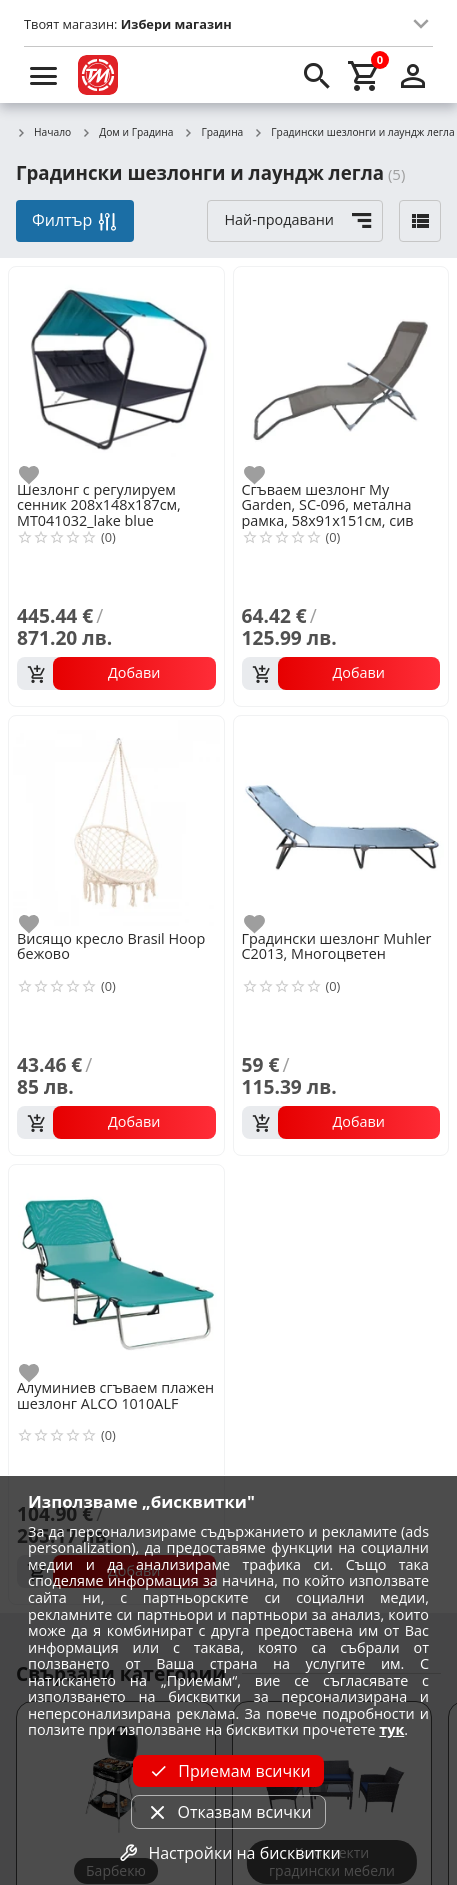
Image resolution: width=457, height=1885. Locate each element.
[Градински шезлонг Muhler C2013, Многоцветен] (341, 821)
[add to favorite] (41, 475)
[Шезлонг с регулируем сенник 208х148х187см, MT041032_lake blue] (116, 372)
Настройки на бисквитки (228, 1853)
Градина (214, 133)
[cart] (365, 75)
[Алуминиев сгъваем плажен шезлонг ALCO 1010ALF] (116, 1270)
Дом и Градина (127, 133)
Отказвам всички (228, 1812)
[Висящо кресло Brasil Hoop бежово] (116, 821)
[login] (413, 75)
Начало (43, 133)
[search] (317, 75)
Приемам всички (228, 1771)
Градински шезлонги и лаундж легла (353, 133)
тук (391, 1729)
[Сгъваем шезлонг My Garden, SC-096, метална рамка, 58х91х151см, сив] (341, 372)
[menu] (44, 75)
